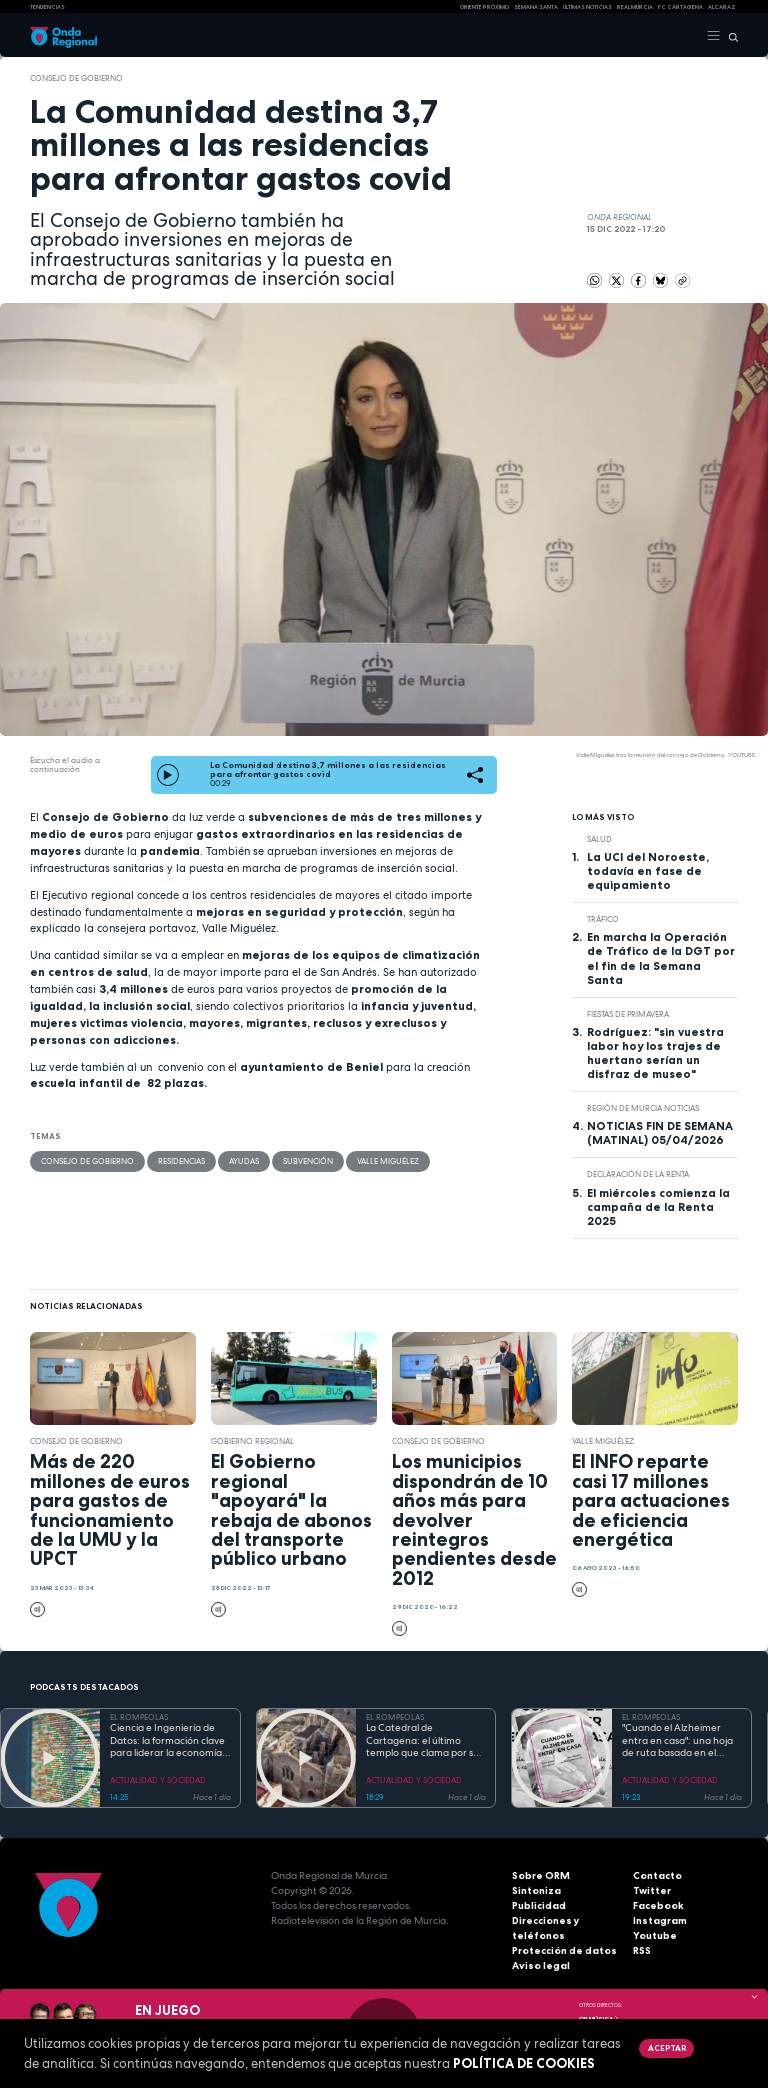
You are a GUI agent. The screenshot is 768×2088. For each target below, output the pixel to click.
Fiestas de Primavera (628, 1014)
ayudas (244, 1161)
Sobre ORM (541, 1875)
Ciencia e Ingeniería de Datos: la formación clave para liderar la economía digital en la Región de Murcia (167, 1741)
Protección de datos (564, 1950)
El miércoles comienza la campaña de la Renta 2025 (658, 1207)
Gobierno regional (253, 1441)
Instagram (660, 1920)
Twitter (652, 1890)
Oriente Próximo (484, 7)
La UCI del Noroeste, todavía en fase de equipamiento (648, 871)
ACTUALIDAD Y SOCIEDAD (158, 1780)
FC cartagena (680, 7)
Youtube (655, 1935)
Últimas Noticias (587, 7)
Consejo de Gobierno (76, 78)
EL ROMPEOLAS (139, 1717)
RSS (642, 1950)
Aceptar (667, 2048)
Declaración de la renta (638, 1174)
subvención (308, 1161)
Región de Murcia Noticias (643, 1108)
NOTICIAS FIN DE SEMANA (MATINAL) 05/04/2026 (660, 1133)
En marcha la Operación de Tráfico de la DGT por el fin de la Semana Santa (661, 958)
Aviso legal (541, 1965)
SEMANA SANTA (536, 7)
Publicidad (539, 1905)
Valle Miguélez (388, 1161)
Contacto (657, 1875)
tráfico (603, 919)
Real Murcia (635, 7)
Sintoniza (536, 1890)
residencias (181, 1161)
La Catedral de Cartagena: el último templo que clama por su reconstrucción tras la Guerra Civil (422, 1741)
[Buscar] (729, 36)
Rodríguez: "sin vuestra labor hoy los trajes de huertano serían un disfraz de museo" (655, 1053)
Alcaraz (722, 7)
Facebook (658, 1905)
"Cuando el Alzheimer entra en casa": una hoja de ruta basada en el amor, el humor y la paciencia (677, 1741)
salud (599, 839)
